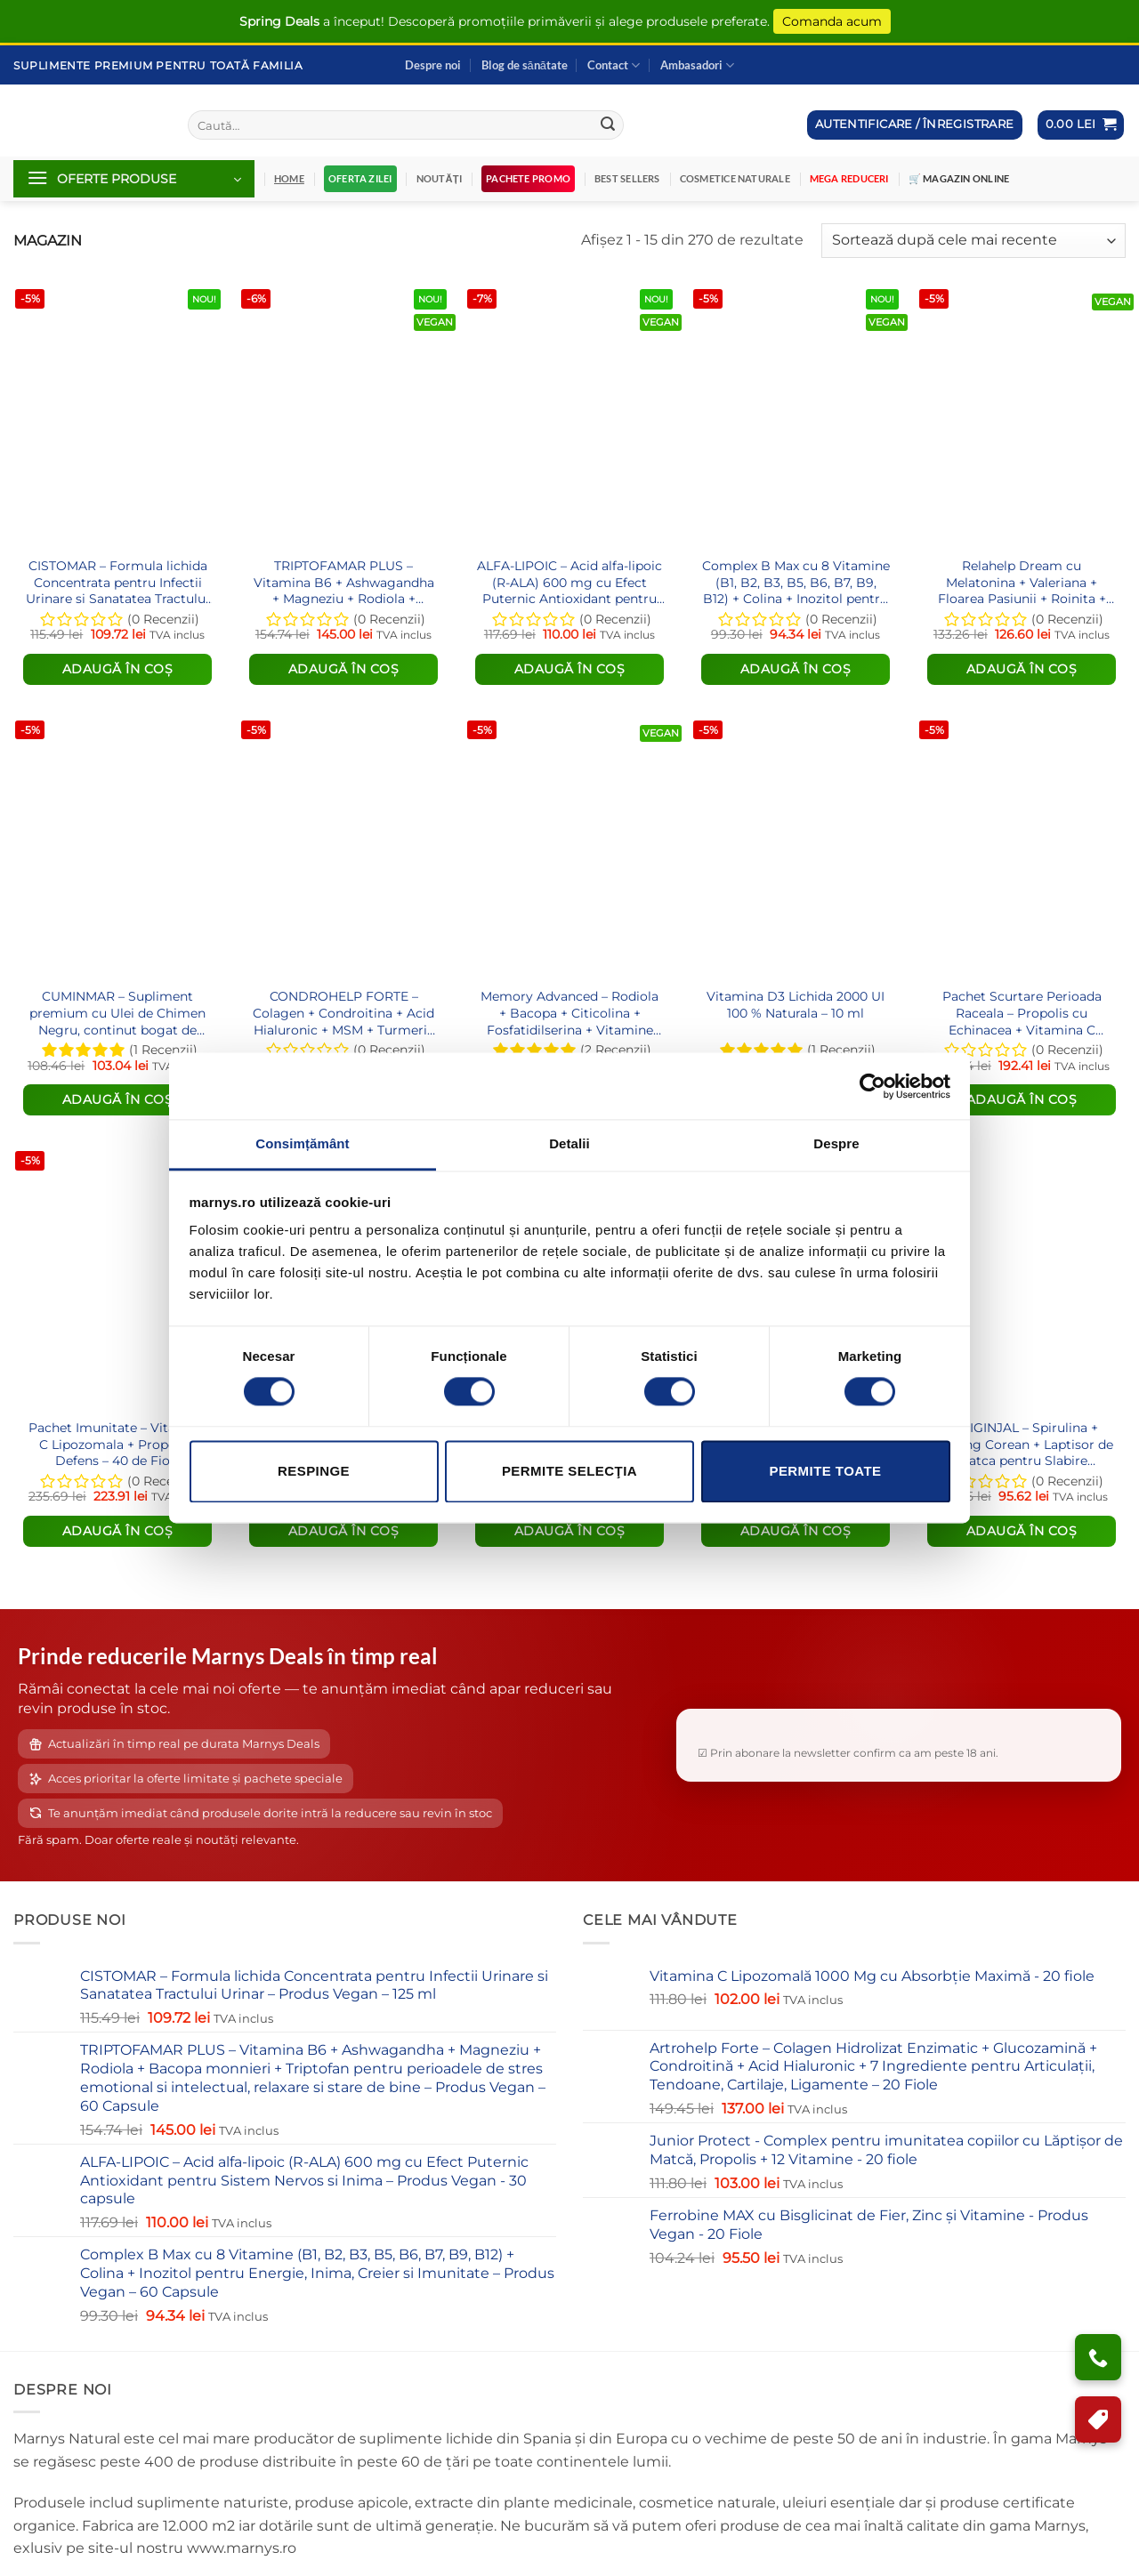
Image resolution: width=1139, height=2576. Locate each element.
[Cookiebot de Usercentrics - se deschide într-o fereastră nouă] (872, 1086)
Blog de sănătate (524, 65)
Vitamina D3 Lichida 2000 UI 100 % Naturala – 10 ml (796, 1004)
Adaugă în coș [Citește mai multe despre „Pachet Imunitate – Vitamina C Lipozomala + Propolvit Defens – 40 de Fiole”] (118, 1531)
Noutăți (439, 178)
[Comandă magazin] (973, 240)
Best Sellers (627, 178)
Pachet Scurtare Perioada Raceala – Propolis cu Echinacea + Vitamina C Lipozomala (1022, 1012)
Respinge (314, 1470)
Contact (613, 65)
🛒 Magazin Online (959, 178)
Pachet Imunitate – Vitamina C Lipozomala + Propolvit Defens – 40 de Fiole (117, 1444)
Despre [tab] (836, 1143)
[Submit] (608, 125)
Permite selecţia (569, 1470)
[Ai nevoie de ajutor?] (1098, 2357)
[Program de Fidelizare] (1098, 2419)
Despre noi (433, 65)
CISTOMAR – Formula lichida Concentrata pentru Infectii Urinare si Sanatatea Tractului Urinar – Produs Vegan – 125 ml (117, 582)
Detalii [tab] (569, 1143)
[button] (1081, 125)
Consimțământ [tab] (302, 1143)
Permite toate (825, 1470)
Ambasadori (697, 65)
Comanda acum (832, 21)
